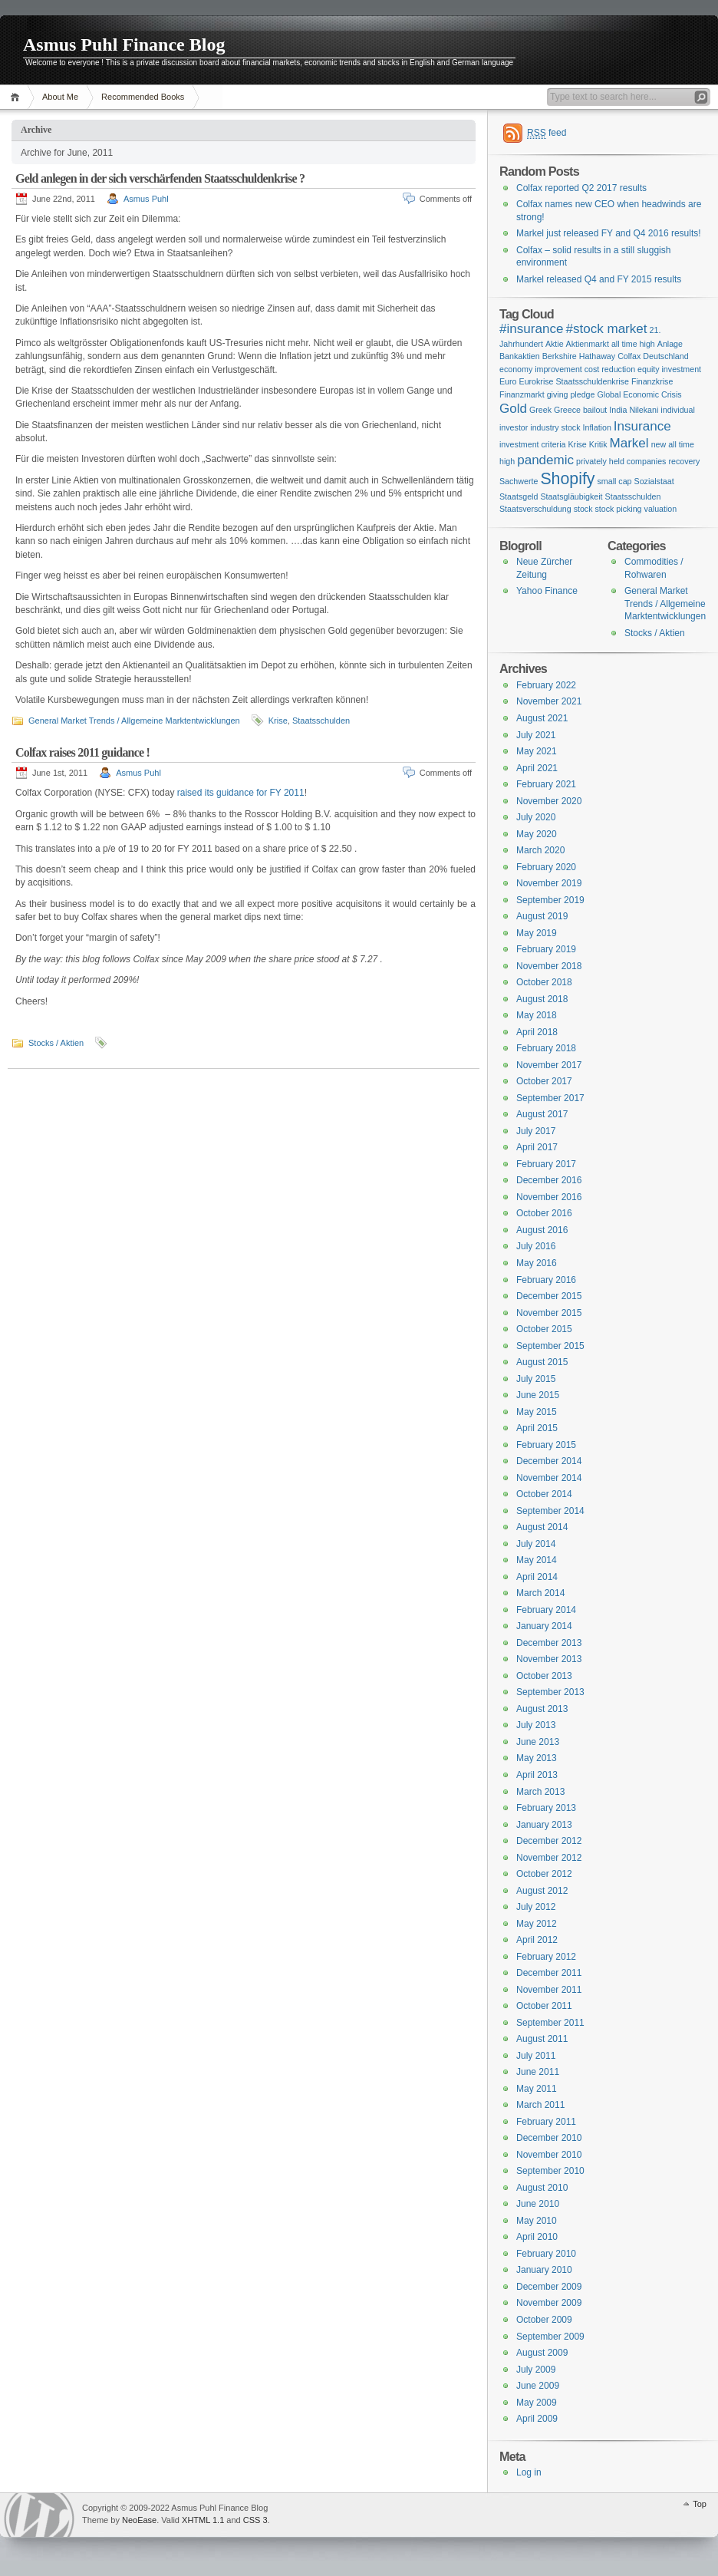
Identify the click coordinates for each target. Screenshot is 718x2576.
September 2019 (550, 900)
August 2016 (542, 1230)
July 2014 (535, 1544)
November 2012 (548, 1857)
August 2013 (542, 1709)
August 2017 (542, 1114)
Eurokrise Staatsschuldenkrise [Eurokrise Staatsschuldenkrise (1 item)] (574, 381)
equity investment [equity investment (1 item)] (669, 369)
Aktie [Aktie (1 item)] (554, 343)
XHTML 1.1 (203, 2520)
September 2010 (550, 2170)
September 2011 (550, 2022)
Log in (529, 2472)
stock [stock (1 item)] (583, 508)
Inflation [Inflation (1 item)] (597, 427)
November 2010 (548, 2154)
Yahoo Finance (547, 590)
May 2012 (536, 1923)
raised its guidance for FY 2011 (239, 792)
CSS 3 (255, 2520)
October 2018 (544, 982)
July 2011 (535, 2055)
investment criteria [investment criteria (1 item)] (532, 444)
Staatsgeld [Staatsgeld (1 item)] (518, 496)
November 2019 (548, 883)
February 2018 (546, 1048)
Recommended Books (142, 96)
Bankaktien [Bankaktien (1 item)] (519, 356)
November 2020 (548, 801)
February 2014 (546, 1610)
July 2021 (535, 735)
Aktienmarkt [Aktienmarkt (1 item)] (587, 343)
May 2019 (536, 933)
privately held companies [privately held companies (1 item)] (621, 461)
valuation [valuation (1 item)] (660, 508)
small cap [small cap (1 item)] (615, 481)
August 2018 (542, 999)
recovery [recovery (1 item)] (684, 461)
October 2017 (544, 1081)
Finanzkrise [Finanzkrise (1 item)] (652, 381)
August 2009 (542, 2352)
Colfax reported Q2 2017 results (581, 188)
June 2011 (537, 2071)
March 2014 (540, 1593)
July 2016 (535, 1246)
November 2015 (548, 1313)
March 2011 (540, 2104)
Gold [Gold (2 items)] (513, 408)
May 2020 (536, 834)
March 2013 (540, 1791)
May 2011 (536, 2088)
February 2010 (546, 2253)
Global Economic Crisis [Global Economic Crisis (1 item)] (639, 394)
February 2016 (546, 1280)
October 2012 (544, 1874)
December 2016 (548, 1180)
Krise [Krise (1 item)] (577, 444)
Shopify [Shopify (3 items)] (567, 479)
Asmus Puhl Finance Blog (124, 44)
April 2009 (537, 2418)
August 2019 (542, 916)
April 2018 (537, 1032)
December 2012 (548, 1841)
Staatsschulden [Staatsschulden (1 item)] (633, 496)
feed (546, 133)
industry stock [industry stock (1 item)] (555, 427)
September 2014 (550, 1511)
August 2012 (542, 1890)
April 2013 (537, 1775)
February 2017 (546, 1164)
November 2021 (548, 701)
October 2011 (544, 2005)
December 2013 (548, 1643)
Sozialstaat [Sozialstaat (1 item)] (654, 481)
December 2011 (548, 1972)
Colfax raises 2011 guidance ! (82, 752)
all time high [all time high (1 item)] (633, 343)
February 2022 (546, 685)
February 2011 (546, 2121)
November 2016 (548, 1197)
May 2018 (536, 1015)
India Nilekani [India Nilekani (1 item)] (633, 409)
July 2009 (535, 2369)
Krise (278, 720)
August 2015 (542, 1362)
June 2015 (537, 1395)
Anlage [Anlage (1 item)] (670, 343)
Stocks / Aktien (56, 1042)
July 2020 (535, 817)
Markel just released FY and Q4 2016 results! (608, 233)
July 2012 (535, 1906)
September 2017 (550, 1098)
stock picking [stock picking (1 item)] (618, 508)
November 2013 (548, 1659)
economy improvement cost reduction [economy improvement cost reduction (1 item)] (567, 369)
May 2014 (536, 1560)
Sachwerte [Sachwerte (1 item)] (518, 481)
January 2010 (544, 2269)
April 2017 (537, 1147)
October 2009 (544, 2319)
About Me (60, 96)
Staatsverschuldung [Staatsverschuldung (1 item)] (535, 508)
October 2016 (544, 1213)
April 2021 (537, 768)
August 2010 (542, 2187)
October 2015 (544, 1329)
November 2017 (548, 1065)
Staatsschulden (321, 720)
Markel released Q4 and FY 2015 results (598, 279)
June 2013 (537, 1742)
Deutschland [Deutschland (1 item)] (665, 356)
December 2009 (548, 2286)
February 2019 (546, 949)
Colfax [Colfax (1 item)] (629, 356)
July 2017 (535, 1131)
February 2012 (546, 1956)
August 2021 (542, 718)
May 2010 (536, 2220)
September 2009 (550, 2336)
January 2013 (544, 1824)
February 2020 (546, 867)
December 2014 (548, 1461)
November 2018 (548, 966)
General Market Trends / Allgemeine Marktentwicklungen (134, 720)
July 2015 (535, 1379)
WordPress (39, 2515)
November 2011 (548, 1989)
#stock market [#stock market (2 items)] (606, 329)
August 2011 (542, 2038)
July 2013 (535, 1725)
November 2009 (548, 2302)
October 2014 (544, 1494)
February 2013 (546, 1808)
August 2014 (542, 1527)
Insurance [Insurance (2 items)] (642, 426)
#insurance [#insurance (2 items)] (531, 329)
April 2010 (537, 2236)
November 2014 (548, 1478)
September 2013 (550, 1692)
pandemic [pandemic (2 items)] (545, 460)
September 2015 (550, 1346)
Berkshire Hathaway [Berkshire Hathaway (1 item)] (578, 356)
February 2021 (546, 784)
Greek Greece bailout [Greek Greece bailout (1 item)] (568, 409)
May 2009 (536, 2402)
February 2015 (546, 1445)
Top (699, 2503)
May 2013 (536, 1758)
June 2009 (537, 2385)
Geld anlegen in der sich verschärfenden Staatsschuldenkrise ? (160, 178)
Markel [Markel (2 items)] (628, 443)
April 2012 (537, 1939)
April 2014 (537, 1577)
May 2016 (536, 1263)
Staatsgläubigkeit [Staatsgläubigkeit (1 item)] (571, 496)
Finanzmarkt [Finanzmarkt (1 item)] (522, 394)
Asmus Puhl (146, 198)
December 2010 (548, 2137)
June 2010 (537, 2203)
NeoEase (139, 2520)
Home (17, 97)
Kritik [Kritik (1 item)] (598, 444)
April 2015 (537, 1428)
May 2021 (536, 751)
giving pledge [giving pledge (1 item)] (571, 394)
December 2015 (548, 1296)
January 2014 (544, 1626)
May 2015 (536, 1412)
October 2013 (544, 1676)
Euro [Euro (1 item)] (508, 381)
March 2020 (540, 850)
